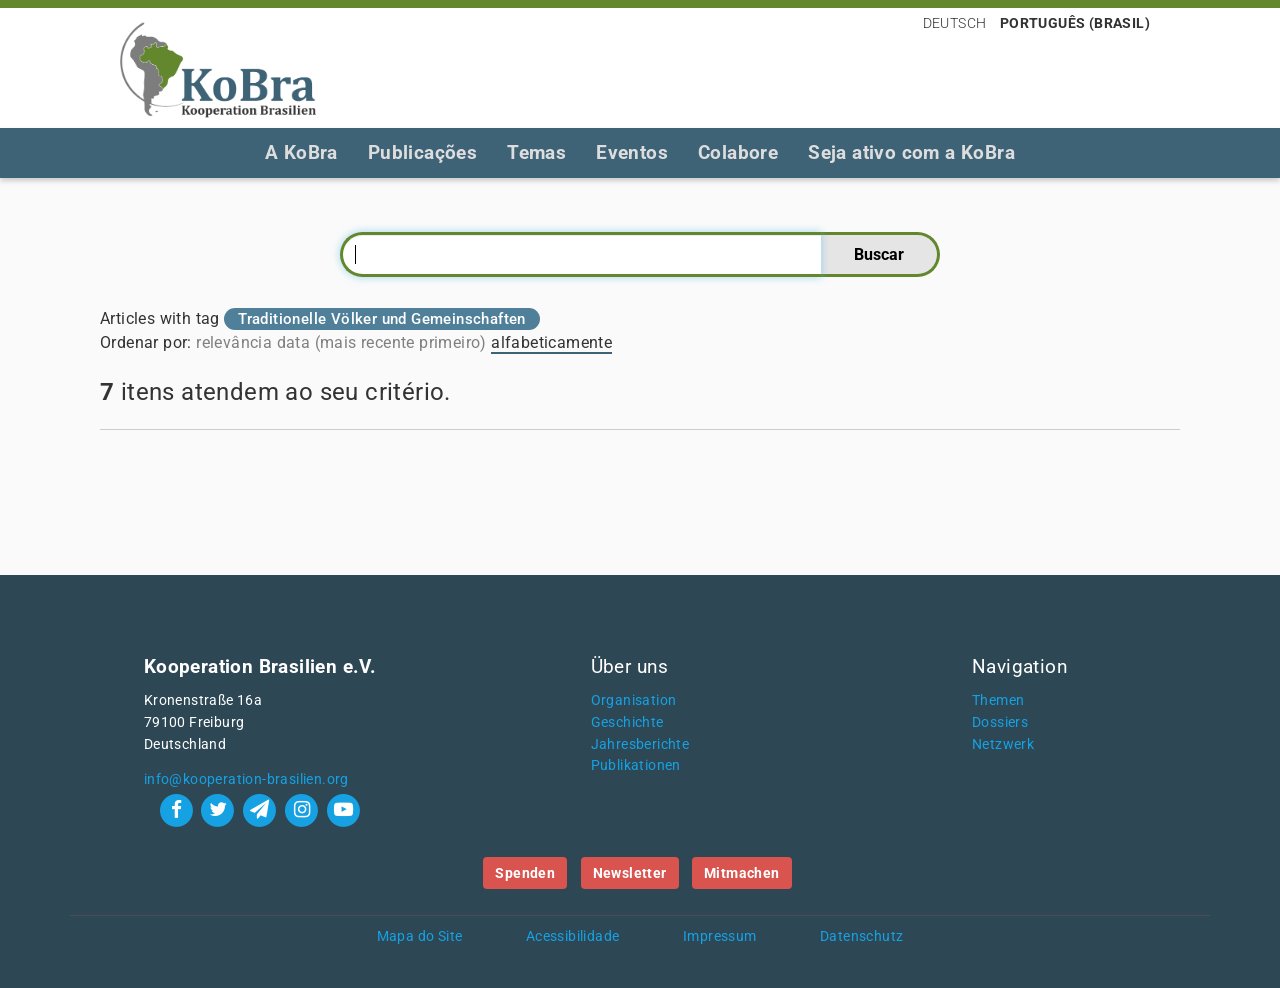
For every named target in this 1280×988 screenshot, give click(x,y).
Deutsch (955, 23)
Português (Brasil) (1075, 23)
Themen (998, 700)
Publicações (422, 152)
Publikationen (636, 765)
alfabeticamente (551, 342)
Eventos (632, 152)
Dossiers (1000, 722)
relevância (234, 342)
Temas (536, 152)
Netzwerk (1003, 744)
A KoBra (301, 152)
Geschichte (627, 722)
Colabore (738, 152)
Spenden (525, 873)
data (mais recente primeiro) (382, 342)
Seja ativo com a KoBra (911, 152)
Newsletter (630, 873)
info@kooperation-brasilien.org (246, 779)
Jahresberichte (640, 744)
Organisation (634, 700)
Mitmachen (742, 873)
